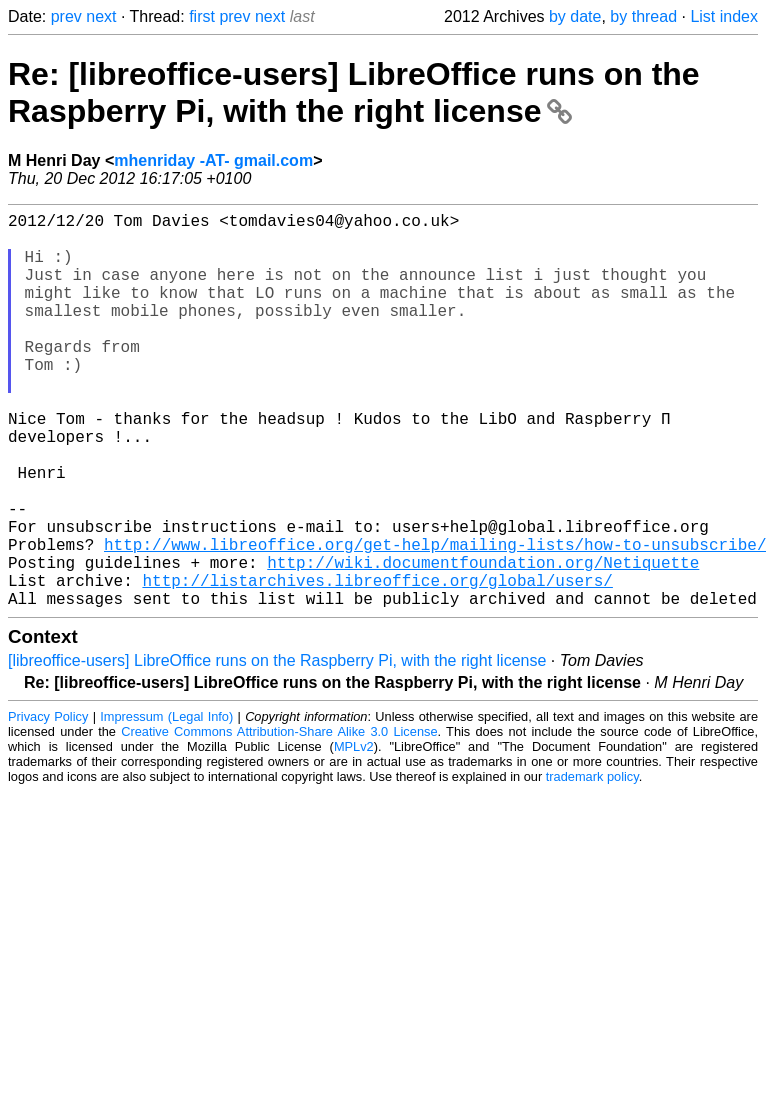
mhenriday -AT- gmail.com (213, 160)
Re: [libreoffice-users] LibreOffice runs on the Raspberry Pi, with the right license (354, 92)
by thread (643, 16)
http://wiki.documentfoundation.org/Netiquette (483, 642)
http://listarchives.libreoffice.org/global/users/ (377, 664)
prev (66, 16)
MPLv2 (354, 834)
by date (575, 16)
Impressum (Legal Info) (166, 804)
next (101, 16)
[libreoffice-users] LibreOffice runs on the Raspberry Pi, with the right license (277, 748)
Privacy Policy (48, 804)
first (202, 16)
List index (724, 16)
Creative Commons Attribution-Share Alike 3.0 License (279, 819)
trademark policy (592, 864)
